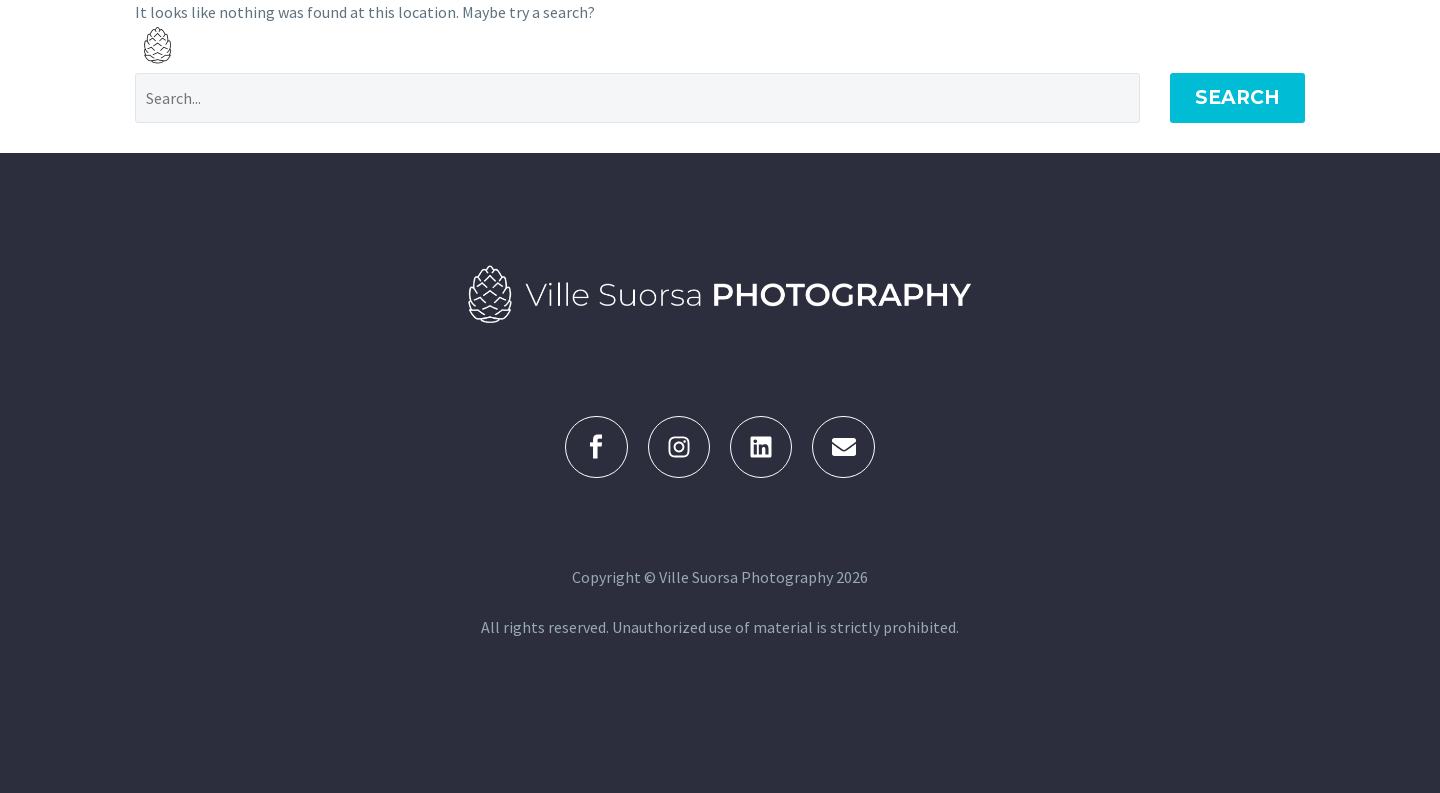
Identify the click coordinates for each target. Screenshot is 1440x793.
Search (1237, 97)
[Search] (637, 98)
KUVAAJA (1105, 45)
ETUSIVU (674, 45)
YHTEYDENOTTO (1241, 45)
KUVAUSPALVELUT (964, 45)
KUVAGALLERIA (800, 45)
